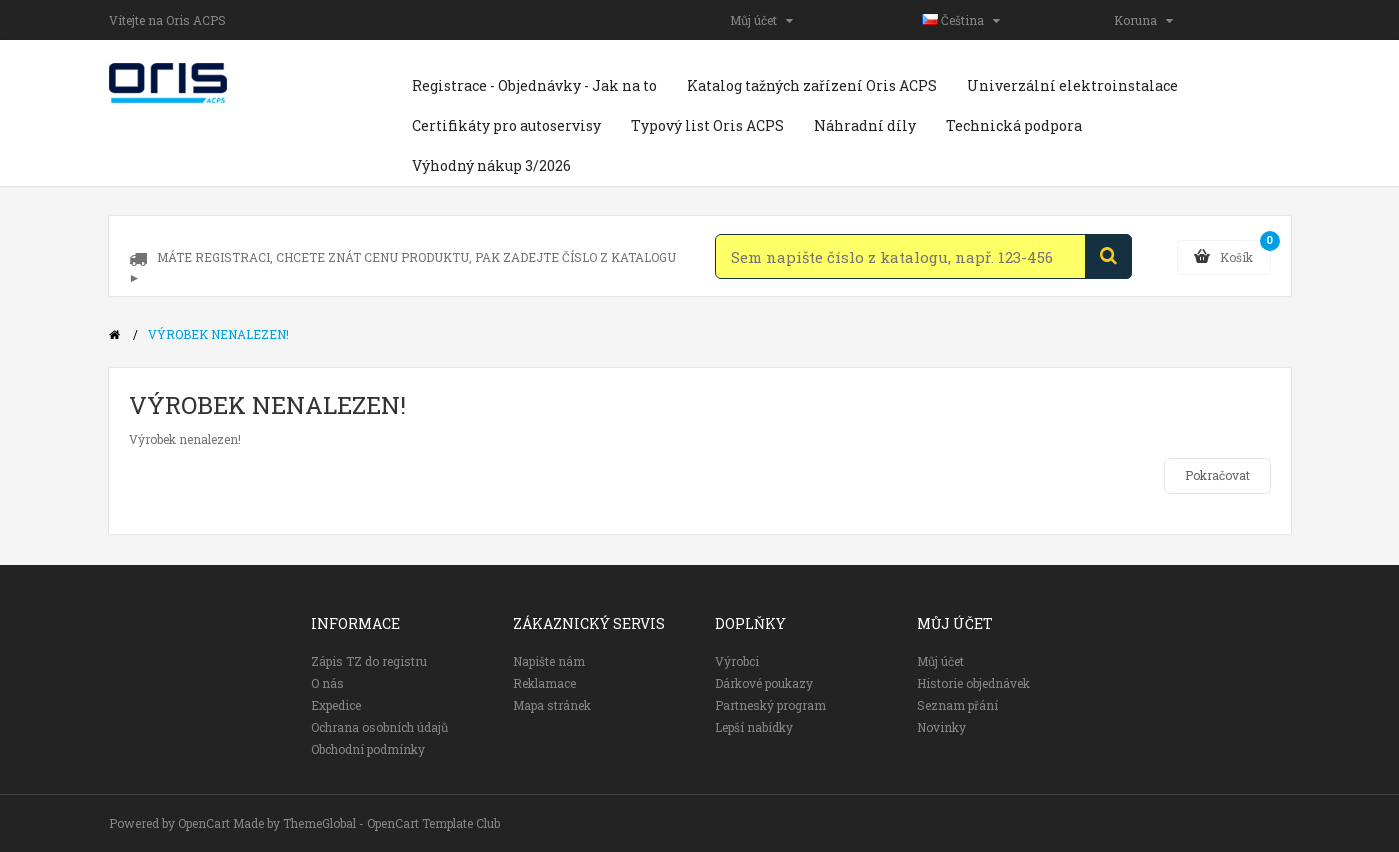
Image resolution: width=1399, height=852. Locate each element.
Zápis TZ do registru (369, 661)
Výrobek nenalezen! (218, 334)
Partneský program (770, 705)
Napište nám (549, 661)
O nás (327, 683)
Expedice (336, 705)
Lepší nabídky (754, 727)
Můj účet (761, 20)
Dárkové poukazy (764, 683)
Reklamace (544, 683)
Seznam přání (957, 705)
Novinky (941, 727)
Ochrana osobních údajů (379, 727)
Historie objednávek (973, 683)
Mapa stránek (552, 705)
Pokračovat (1217, 475)
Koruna (1143, 20)
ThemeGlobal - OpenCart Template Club (391, 823)
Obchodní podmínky (368, 749)
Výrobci (737, 661)
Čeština (961, 20)
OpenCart (204, 823)
